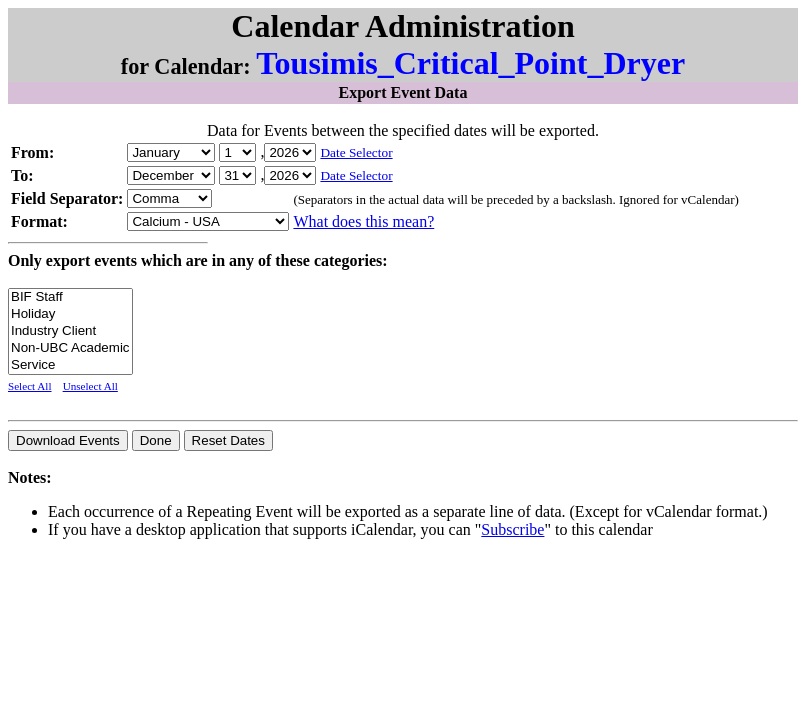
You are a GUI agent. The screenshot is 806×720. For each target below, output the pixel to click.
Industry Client (70, 331)
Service (70, 365)
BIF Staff (70, 297)
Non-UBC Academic (70, 348)
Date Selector (356, 152)
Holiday (70, 314)
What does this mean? (363, 221)
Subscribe (512, 529)
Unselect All (90, 386)
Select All (30, 386)
